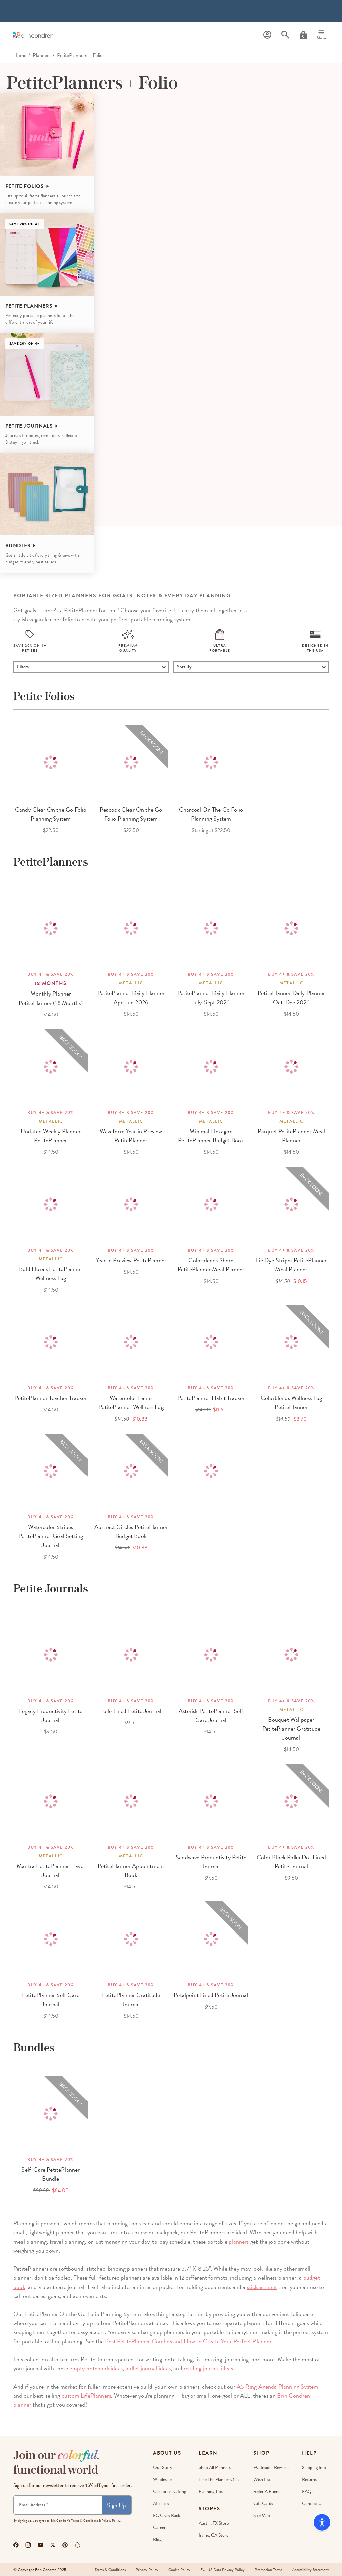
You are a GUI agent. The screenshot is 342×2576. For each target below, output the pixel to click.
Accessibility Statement (310, 2570)
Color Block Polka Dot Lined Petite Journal (291, 1862)
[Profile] (267, 34)
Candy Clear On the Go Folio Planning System (51, 814)
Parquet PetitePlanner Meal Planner (291, 1136)
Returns (309, 2479)
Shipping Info (314, 2467)
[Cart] (303, 35)
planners (239, 2241)
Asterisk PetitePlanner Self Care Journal (211, 1715)
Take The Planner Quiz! (220, 2479)
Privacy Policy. (111, 2520)
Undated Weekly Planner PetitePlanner (51, 1136)
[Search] (285, 34)
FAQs (307, 2491)
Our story (162, 2467)
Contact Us (312, 2503)
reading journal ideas (208, 2368)
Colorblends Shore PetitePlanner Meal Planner (211, 1265)
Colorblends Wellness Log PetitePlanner (291, 1402)
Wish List (262, 2479)
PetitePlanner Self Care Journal (50, 1999)
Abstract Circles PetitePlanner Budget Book (131, 1531)
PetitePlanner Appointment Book (131, 1870)
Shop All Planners (215, 2467)
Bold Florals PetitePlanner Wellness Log (50, 1273)
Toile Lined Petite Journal (131, 1710)
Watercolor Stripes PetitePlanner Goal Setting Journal (50, 1535)
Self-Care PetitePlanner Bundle (50, 2174)
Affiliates (161, 2503)
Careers (160, 2527)
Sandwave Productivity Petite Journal (211, 1862)
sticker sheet (262, 2286)
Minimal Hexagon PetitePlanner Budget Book (211, 1136)
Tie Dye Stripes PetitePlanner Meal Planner (291, 1265)
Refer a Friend (267, 2491)
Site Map (261, 2515)
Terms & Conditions (84, 2520)
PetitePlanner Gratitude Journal (131, 1999)
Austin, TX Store (214, 2523)
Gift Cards (263, 2503)
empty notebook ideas (96, 2368)
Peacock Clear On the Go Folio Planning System (131, 814)
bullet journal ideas (148, 2368)
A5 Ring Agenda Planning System (277, 2386)
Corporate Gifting (169, 2491)
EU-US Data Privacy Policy (222, 2570)
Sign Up (116, 2505)
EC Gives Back (166, 2515)
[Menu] (321, 35)
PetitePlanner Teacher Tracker (50, 1397)
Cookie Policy (179, 2570)
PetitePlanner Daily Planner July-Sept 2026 (211, 997)
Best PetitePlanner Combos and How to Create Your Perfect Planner (188, 2341)
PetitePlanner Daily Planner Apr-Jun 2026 (131, 997)
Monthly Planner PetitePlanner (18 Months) (51, 998)
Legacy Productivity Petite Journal (51, 1715)
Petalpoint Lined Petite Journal (211, 1994)
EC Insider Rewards (271, 2467)
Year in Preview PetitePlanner (131, 1260)
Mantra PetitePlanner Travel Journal (51, 1870)
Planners (42, 55)
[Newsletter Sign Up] (58, 2505)
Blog (157, 2539)
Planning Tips (211, 2491)
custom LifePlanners (86, 2395)
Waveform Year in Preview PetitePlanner (131, 1136)
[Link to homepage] (33, 35)
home (19, 55)
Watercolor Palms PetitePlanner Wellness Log (131, 1402)
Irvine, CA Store (213, 2535)
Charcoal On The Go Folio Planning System (211, 814)
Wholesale (162, 2479)
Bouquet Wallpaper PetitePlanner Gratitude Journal (291, 1728)
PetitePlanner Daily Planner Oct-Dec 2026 (291, 997)
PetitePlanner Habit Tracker (211, 1397)
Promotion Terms (268, 2570)
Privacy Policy (147, 2570)
